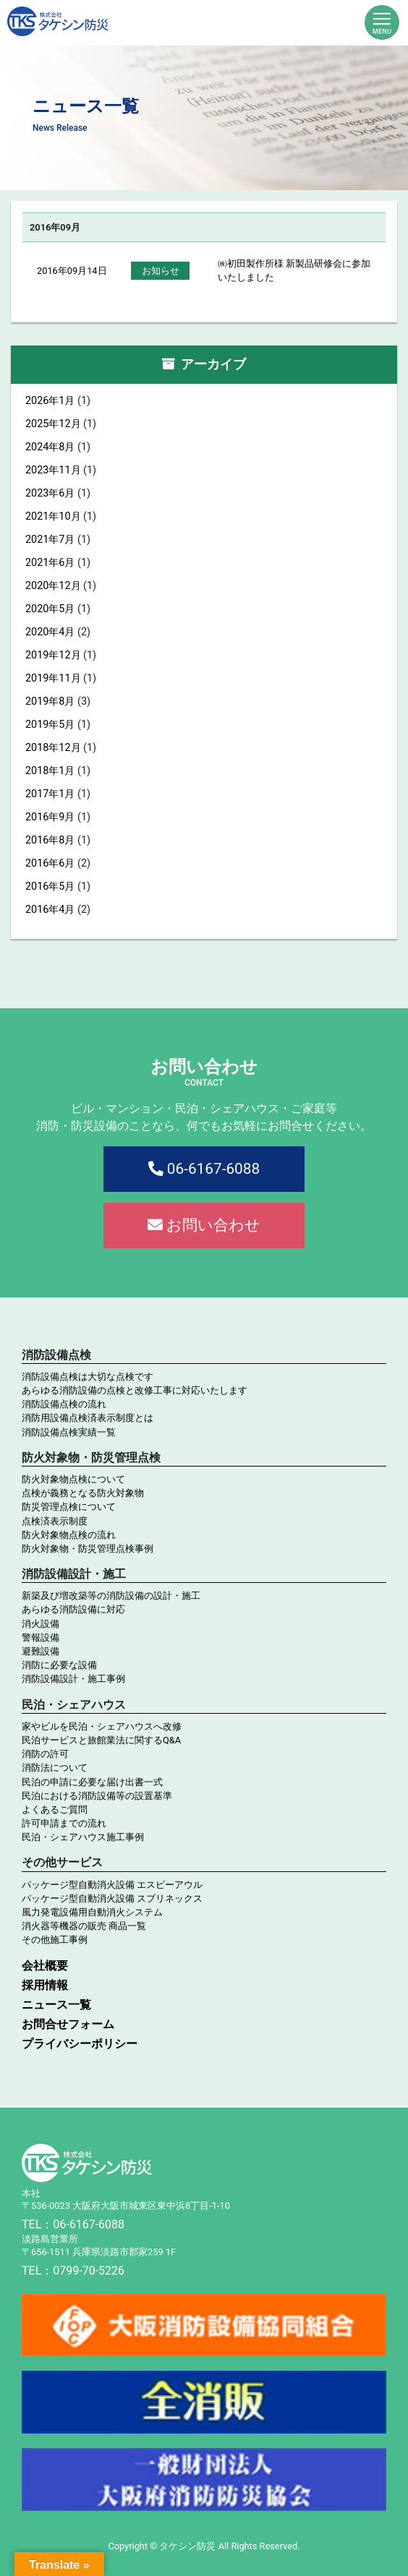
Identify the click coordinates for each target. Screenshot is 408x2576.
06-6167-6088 (204, 1168)
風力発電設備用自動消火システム (92, 1912)
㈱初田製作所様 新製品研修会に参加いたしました (294, 270)
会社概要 (45, 1965)
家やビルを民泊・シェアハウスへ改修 (102, 1726)
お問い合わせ (204, 1225)
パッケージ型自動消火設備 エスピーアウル (112, 1884)
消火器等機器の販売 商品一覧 (84, 1925)
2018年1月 (50, 771)
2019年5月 (50, 724)
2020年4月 (50, 632)
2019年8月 (50, 701)
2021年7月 (50, 539)
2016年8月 (50, 840)
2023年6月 (50, 493)
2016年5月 (50, 886)
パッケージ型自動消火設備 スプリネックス (112, 1898)
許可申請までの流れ (64, 1823)
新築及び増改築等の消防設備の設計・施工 (111, 1595)
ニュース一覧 (56, 2005)
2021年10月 (53, 516)
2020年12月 (53, 586)
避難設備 (40, 1651)
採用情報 (45, 1985)
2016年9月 (50, 817)
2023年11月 (53, 470)
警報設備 (40, 1637)
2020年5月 (50, 609)
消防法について (55, 1767)
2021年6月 (50, 563)
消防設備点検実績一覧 (69, 1432)
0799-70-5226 (88, 2270)
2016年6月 (50, 863)
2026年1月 (50, 401)
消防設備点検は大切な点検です (87, 1376)
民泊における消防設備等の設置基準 (97, 1795)
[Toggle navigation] (382, 21)
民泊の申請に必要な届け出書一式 (92, 1782)
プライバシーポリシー (79, 2044)
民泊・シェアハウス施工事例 (83, 1837)
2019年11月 (53, 678)
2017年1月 (50, 794)
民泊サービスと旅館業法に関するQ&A (101, 1740)
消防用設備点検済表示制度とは (87, 1417)
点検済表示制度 (55, 1521)
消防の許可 (45, 1753)
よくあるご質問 (55, 1809)
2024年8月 (50, 447)
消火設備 (40, 1623)
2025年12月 (53, 424)
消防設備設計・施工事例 (73, 1678)
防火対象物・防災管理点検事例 (87, 1548)
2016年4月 (50, 909)
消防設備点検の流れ (64, 1404)
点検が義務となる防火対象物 (83, 1492)
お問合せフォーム (68, 2024)
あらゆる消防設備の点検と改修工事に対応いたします (134, 1390)
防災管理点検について (69, 1506)
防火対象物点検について (73, 1479)
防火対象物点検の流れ (69, 1534)
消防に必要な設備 (59, 1665)
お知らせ (160, 270)
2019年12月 (53, 655)
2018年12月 (53, 748)
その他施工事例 (55, 1939)
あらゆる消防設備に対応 (73, 1609)
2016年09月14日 (72, 270)
